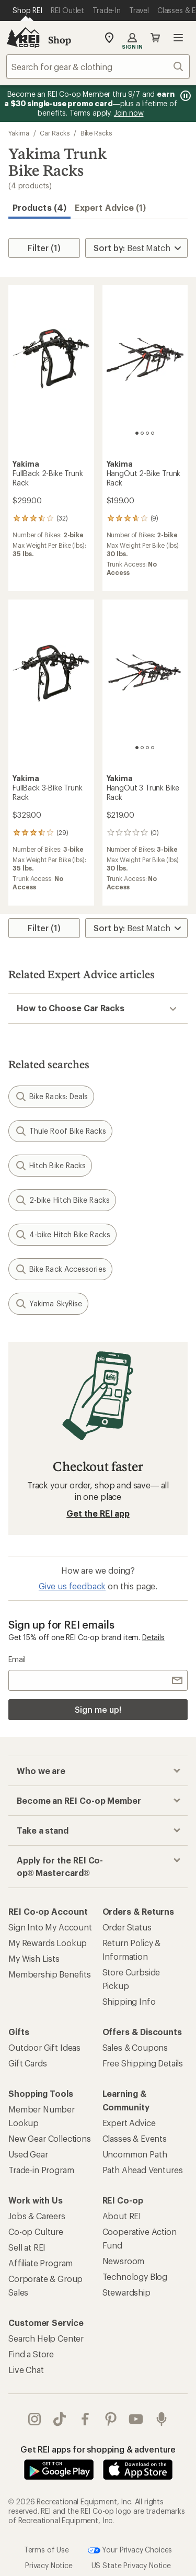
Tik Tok (59, 2419)
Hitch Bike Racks (50, 1165)
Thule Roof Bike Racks (60, 1131)
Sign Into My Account (50, 1927)
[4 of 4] (152, 433)
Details (153, 1637)
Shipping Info (129, 2001)
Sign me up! (98, 1709)
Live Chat (26, 2370)
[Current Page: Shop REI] (27, 10)
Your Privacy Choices (130, 2550)
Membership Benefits (49, 1974)
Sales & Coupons (135, 2047)
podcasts (161, 2419)
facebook (85, 2419)
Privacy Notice (49, 2565)
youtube (136, 2419)
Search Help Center (46, 2338)
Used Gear (28, 2154)
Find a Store (31, 2354)
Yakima (18, 133)
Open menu (178, 37)
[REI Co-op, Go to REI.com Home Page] (23, 37)
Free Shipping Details (142, 2063)
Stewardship (126, 2292)
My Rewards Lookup (47, 1943)
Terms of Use (46, 2549)
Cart (155, 37)
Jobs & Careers (36, 2216)
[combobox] (98, 66)
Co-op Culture (35, 2231)
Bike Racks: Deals (51, 1096)
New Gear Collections (49, 2138)
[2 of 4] (142, 433)
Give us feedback (72, 1586)
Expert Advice (129, 2123)
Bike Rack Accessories (60, 1269)
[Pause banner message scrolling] (184, 95)
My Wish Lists (34, 1958)
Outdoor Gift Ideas (44, 2047)
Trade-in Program (41, 2170)
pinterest (110, 2419)
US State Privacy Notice (131, 2565)
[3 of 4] (147, 433)
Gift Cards (27, 2063)
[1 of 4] (137, 433)
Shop (59, 40)
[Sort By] (136, 248)
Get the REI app (98, 1513)
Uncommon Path (134, 2154)
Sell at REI (26, 2247)
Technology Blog (135, 2276)
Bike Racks (96, 133)
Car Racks (54, 133)
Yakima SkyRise (48, 1303)
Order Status (127, 1927)
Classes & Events (134, 2138)
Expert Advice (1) (110, 207)
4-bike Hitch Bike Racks (62, 1234)
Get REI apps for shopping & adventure (98, 2449)
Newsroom (123, 2261)
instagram (34, 2419)
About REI (122, 2216)
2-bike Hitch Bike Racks (62, 1200)
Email (17, 1659)
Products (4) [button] (39, 207)
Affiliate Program (40, 2263)
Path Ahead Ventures (142, 2170)
